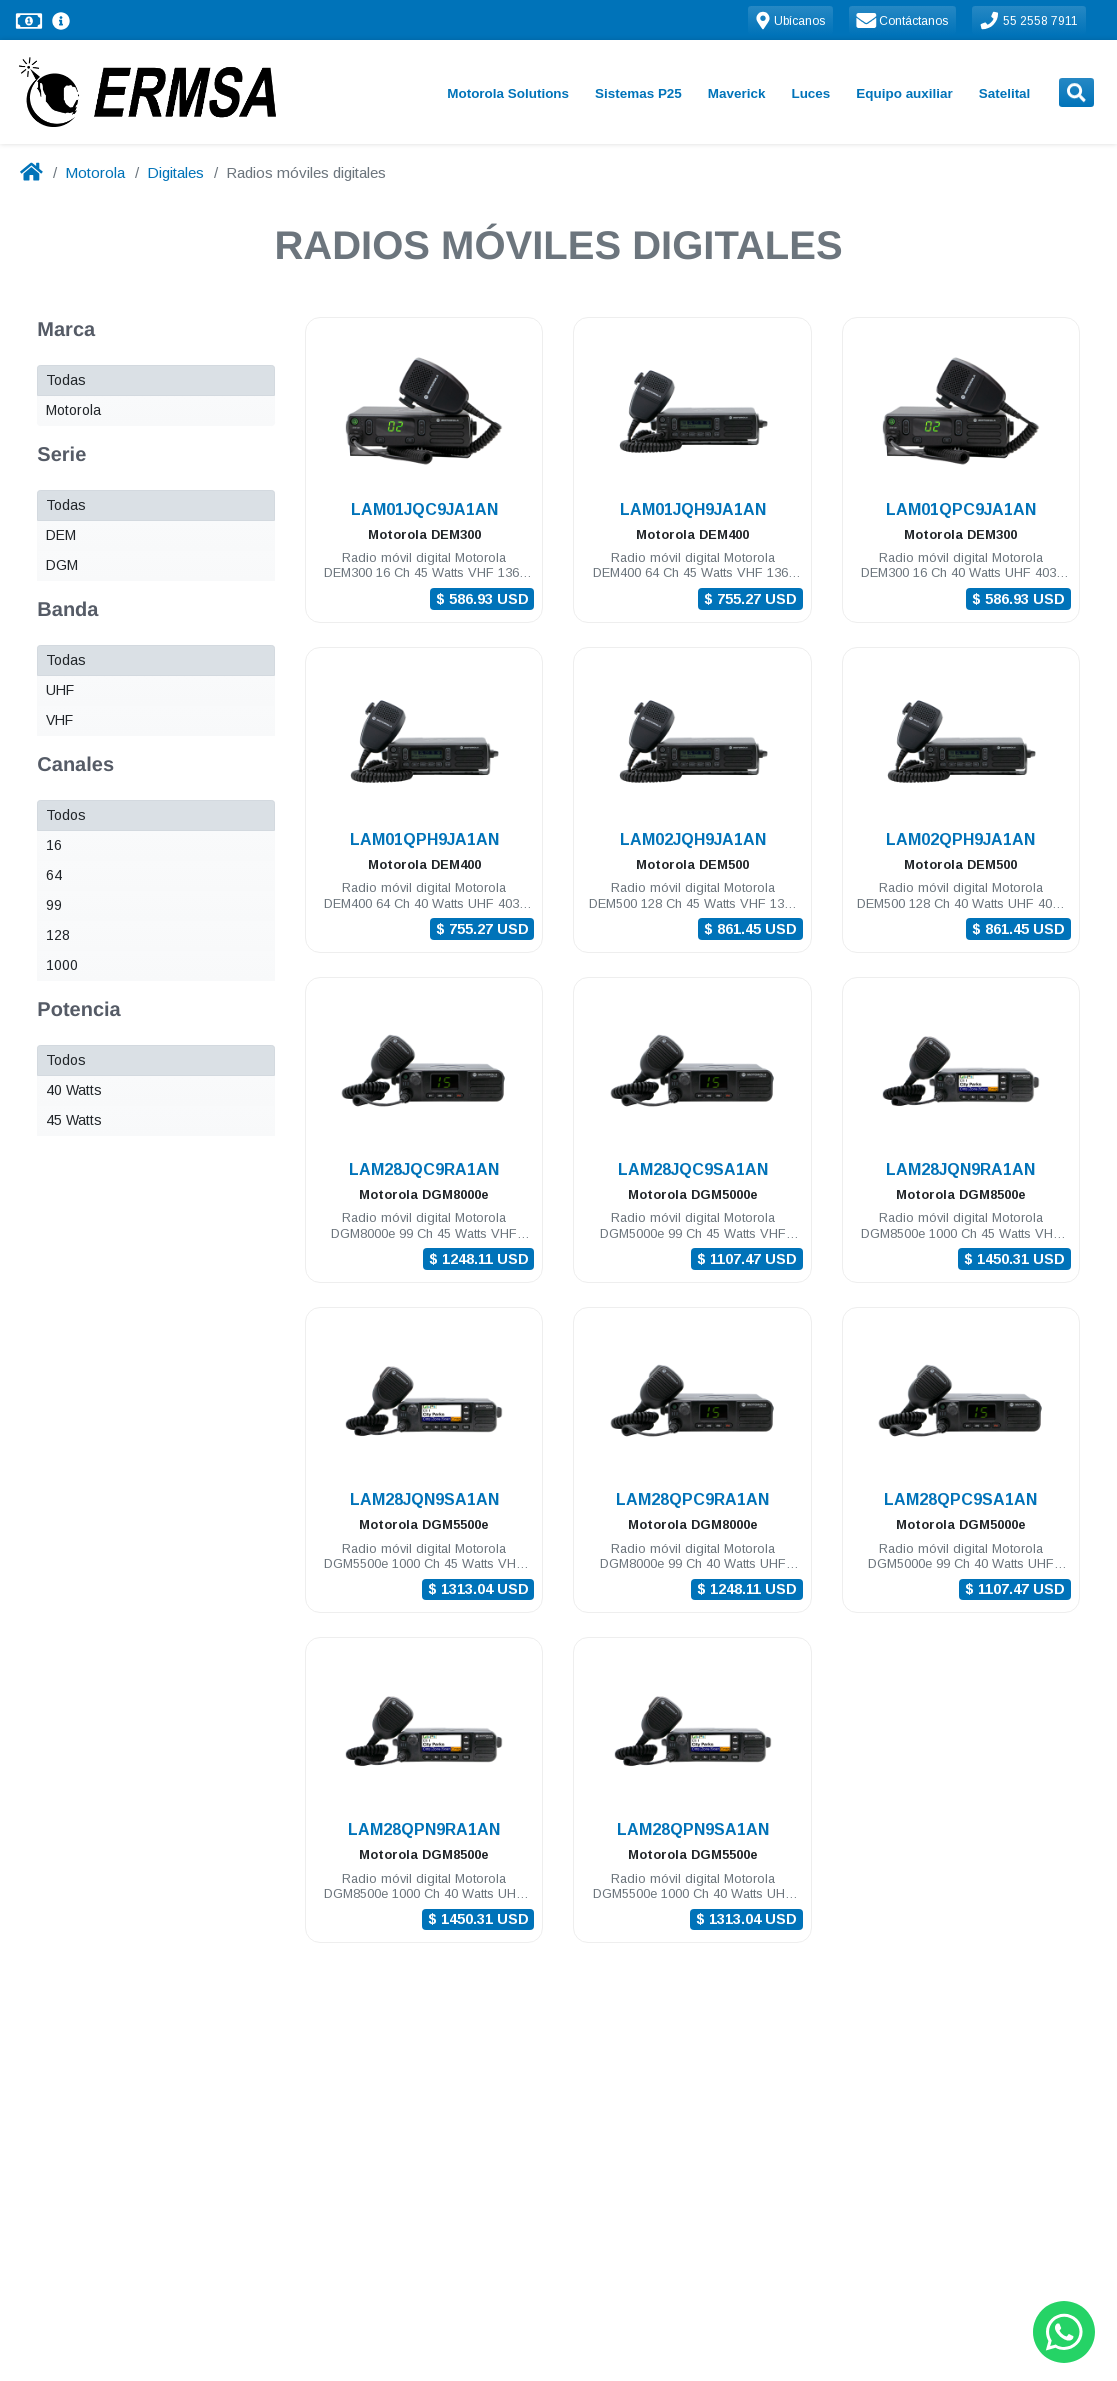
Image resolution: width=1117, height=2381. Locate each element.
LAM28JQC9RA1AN (424, 1169)
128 (58, 935)
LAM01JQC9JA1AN (424, 509)
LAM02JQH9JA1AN (693, 839)
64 (54, 875)
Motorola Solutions (508, 93)
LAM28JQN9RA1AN (960, 1169)
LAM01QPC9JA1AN (961, 509)
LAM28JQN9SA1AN (424, 1499)
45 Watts (74, 1120)
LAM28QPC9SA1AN (960, 1499)
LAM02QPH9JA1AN (960, 839)
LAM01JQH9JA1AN (693, 509)
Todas (66, 380)
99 (54, 905)
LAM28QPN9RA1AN (424, 1829)
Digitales (175, 172)
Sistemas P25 (638, 93)
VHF (59, 720)
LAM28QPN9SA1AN (693, 1829)
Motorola (95, 172)
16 (54, 845)
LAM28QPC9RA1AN (692, 1499)
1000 (62, 965)
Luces (810, 93)
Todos (66, 815)
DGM (62, 565)
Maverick (737, 93)
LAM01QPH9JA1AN (424, 839)
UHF (60, 690)
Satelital (1005, 93)
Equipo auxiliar (904, 93)
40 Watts (74, 1090)
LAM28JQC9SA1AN (693, 1169)
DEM (61, 535)
